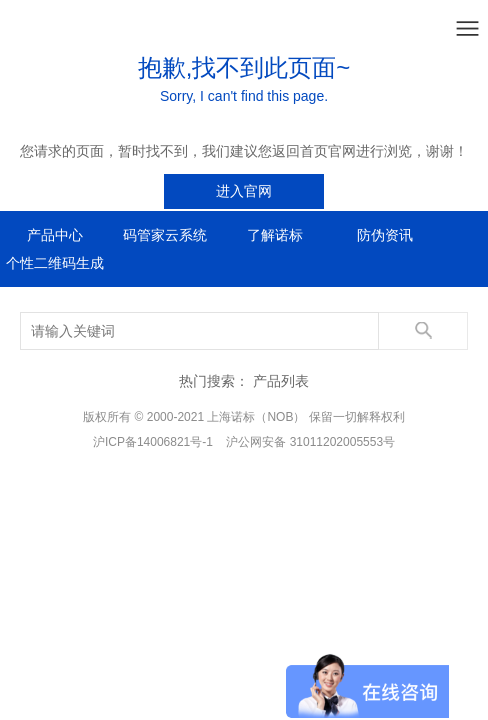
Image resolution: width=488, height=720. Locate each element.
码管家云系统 (165, 235)
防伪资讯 (385, 235)
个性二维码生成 (55, 263)
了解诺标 (275, 235)
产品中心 (55, 235)
